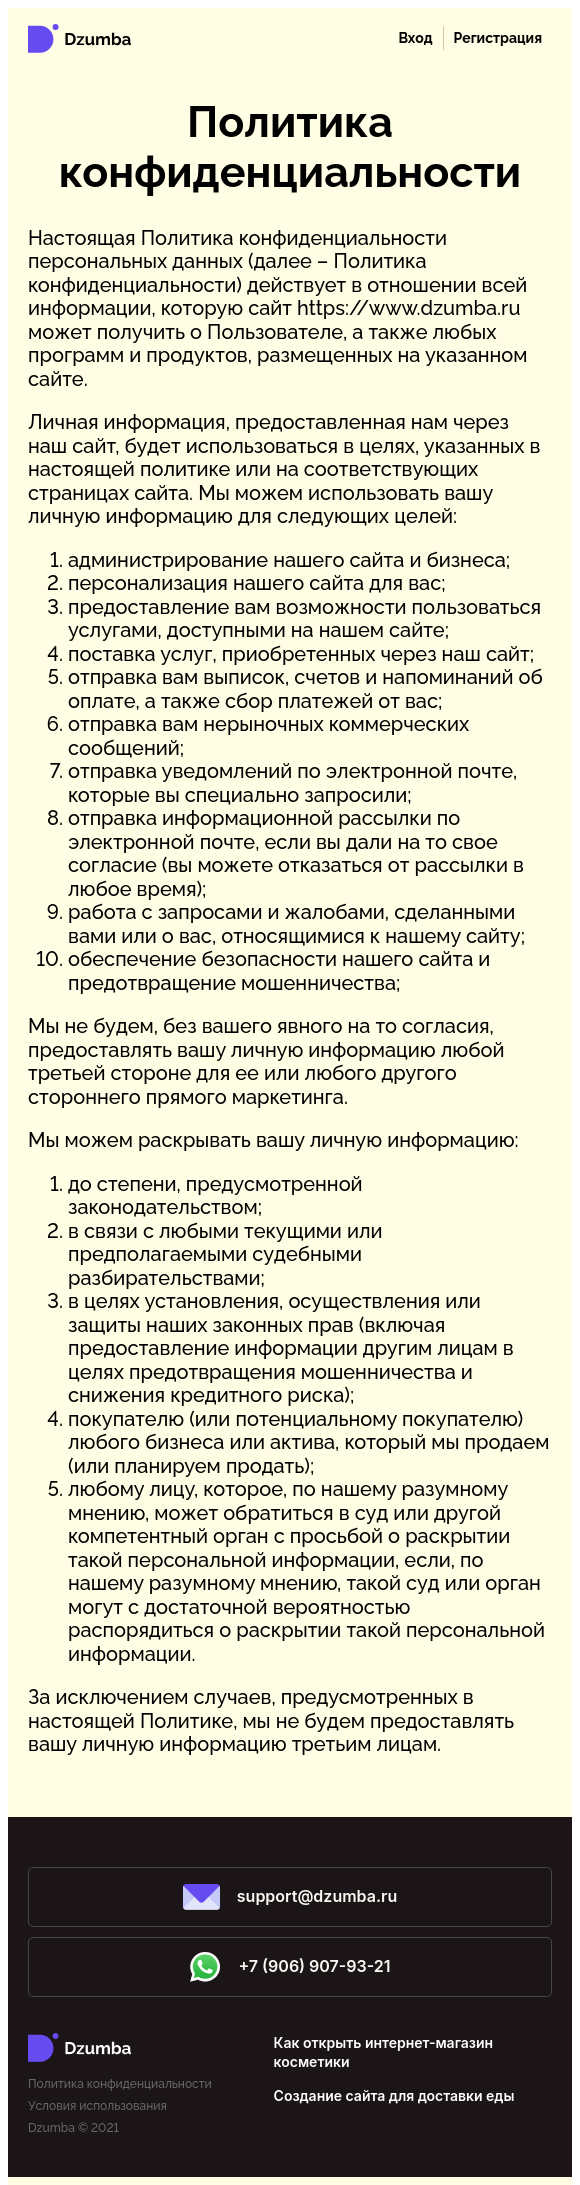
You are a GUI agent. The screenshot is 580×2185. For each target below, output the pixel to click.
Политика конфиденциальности (120, 2084)
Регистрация (498, 38)
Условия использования (97, 2106)
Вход (415, 38)
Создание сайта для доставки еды (394, 2095)
